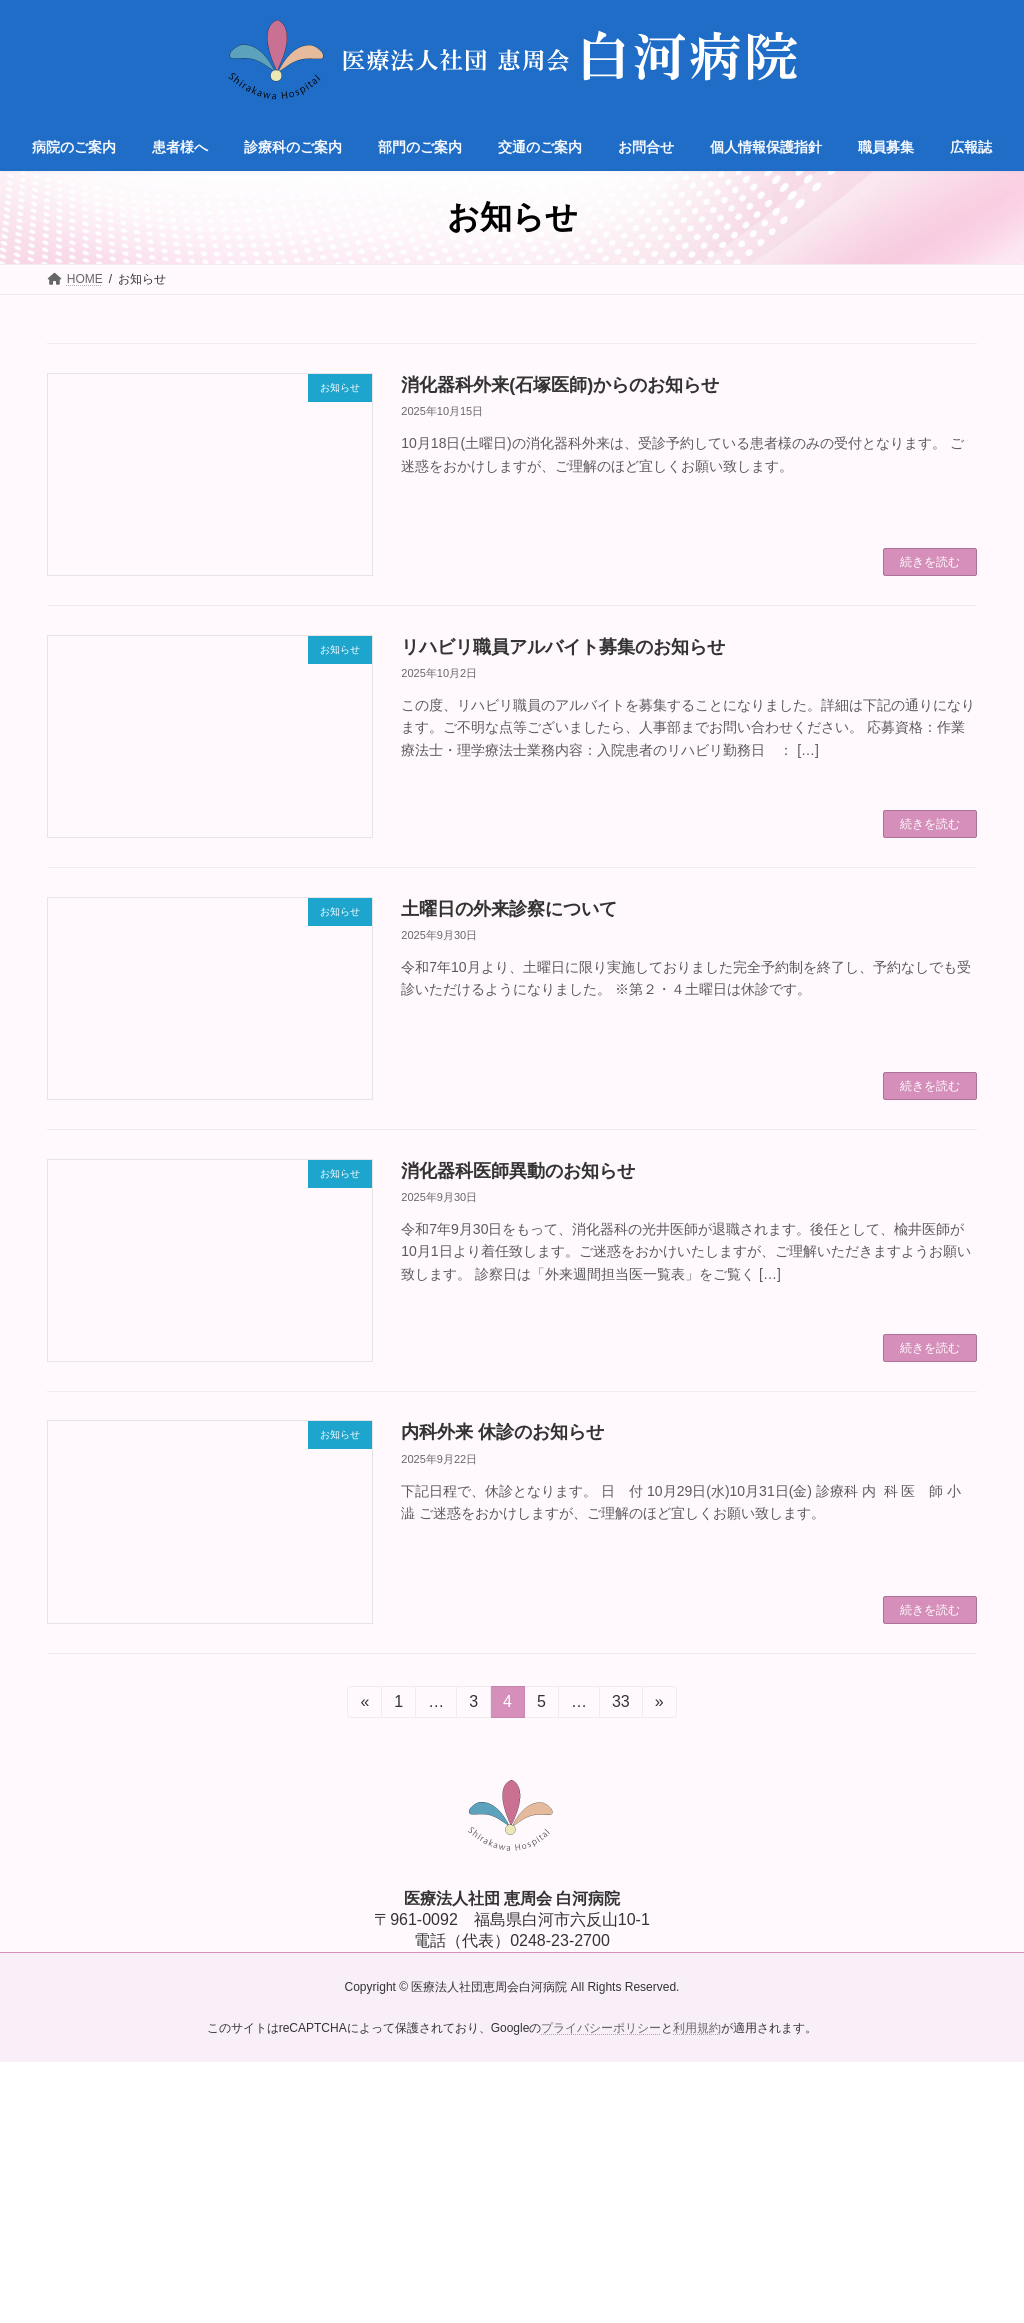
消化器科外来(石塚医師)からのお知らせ (560, 385)
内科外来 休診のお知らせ (502, 1432)
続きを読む (930, 562)
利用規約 (697, 2027)
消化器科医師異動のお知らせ (518, 1171)
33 (620, 1705)
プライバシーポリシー (601, 2027)
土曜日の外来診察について (509, 909)
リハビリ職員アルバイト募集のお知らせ (563, 647)
